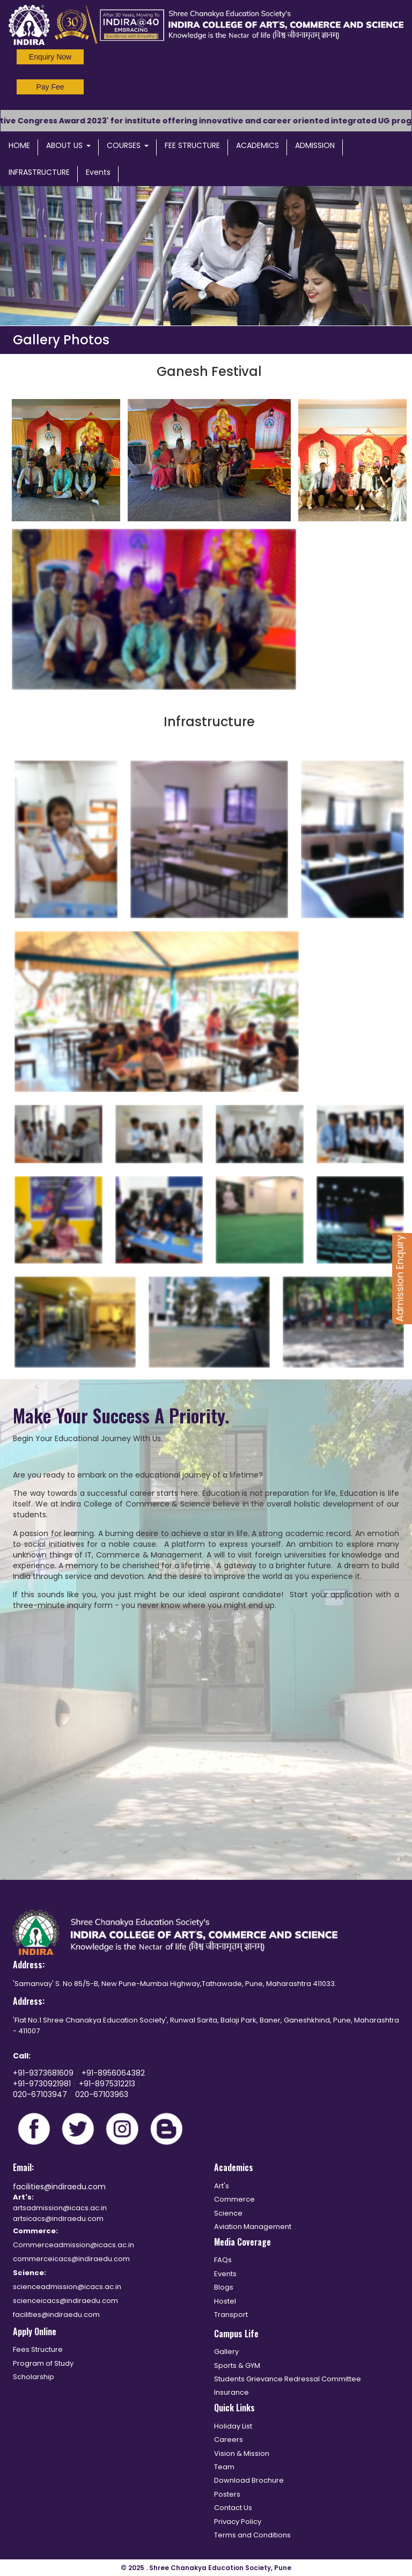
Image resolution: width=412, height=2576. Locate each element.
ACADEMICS (257, 145)
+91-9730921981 (43, 2083)
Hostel (225, 2301)
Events (98, 172)
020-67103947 (40, 2094)
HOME (19, 145)
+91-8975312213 (107, 2083)
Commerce (234, 2199)
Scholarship (33, 2377)
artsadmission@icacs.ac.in (60, 2208)
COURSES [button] (128, 145)
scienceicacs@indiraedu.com (65, 2300)
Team (224, 2467)
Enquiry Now (50, 57)
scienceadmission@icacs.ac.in (67, 2287)
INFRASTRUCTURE (39, 172)
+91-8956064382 (114, 2073)
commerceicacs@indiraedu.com (71, 2259)
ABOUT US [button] (68, 145)
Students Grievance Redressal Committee (287, 2379)
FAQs (223, 2260)
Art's (221, 2186)
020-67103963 (101, 2094)
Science (228, 2213)
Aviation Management (252, 2226)
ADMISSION (315, 145)
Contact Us (233, 2508)
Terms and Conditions (252, 2535)
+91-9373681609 (44, 2073)
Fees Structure (38, 2349)
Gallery (226, 2351)
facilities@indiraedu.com (59, 2186)
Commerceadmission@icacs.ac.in (73, 2245)
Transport (231, 2314)
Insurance (231, 2392)
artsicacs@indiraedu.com (58, 2218)
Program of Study (43, 2363)
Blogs (223, 2287)
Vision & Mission (241, 2453)
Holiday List (233, 2426)
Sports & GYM (237, 2365)
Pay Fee (50, 87)
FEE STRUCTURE (192, 145)
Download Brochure (249, 2480)
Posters (227, 2494)
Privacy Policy (237, 2521)
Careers (228, 2439)
